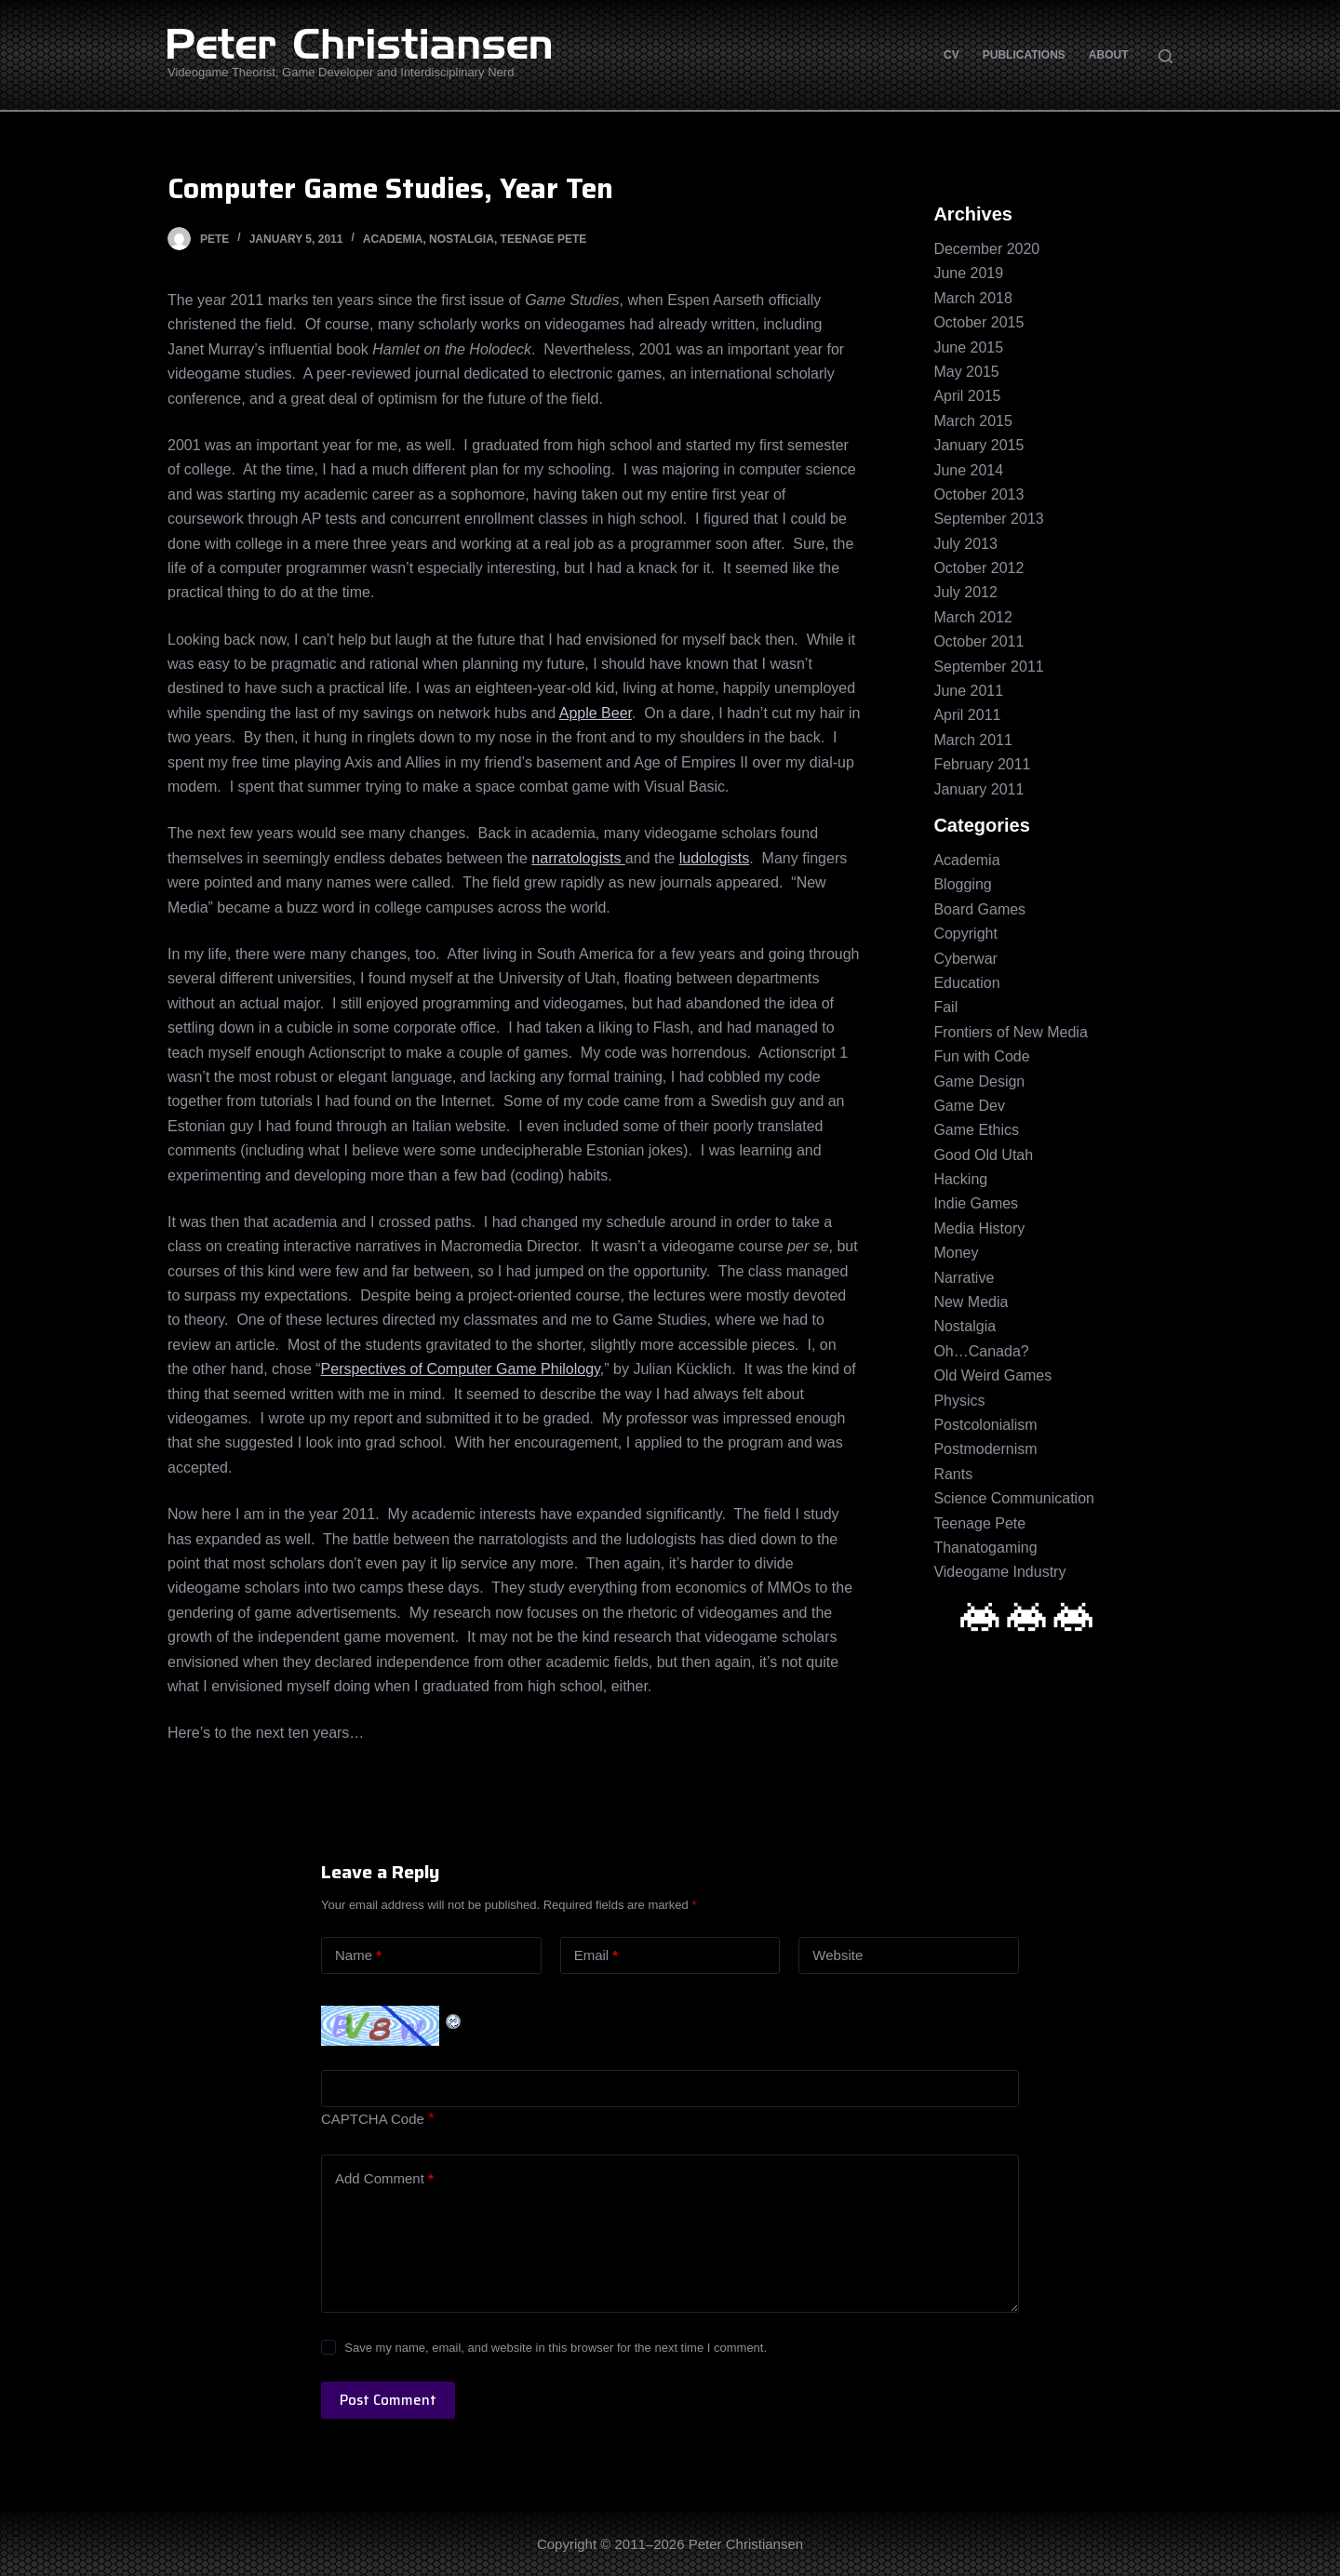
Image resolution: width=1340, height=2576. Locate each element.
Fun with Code (981, 1056)
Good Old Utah (983, 1155)
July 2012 (965, 592)
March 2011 (972, 740)
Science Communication (1013, 1498)
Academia (393, 239)
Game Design (979, 1081)
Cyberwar (965, 959)
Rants (952, 1474)
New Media (970, 1302)
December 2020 (986, 249)
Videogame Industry (999, 1572)
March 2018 (972, 298)
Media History (979, 1228)
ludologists (714, 858)
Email (596, 1956)
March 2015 (972, 421)
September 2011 (988, 666)
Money (955, 1253)
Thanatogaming (985, 1547)
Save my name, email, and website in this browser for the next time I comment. (555, 2348)
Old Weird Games (992, 1375)
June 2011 (968, 691)
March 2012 (972, 617)
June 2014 (968, 470)
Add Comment (384, 2179)
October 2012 (978, 568)
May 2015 (965, 372)
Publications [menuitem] (1024, 54)
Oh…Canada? (980, 1351)
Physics (959, 1400)
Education (966, 983)
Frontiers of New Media (1010, 1032)
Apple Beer (595, 713)
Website (837, 1955)
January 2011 (978, 789)
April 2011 (966, 715)
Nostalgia (461, 239)
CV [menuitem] (951, 54)
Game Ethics (976, 1130)
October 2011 (978, 641)
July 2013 (965, 544)
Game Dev (968, 1106)
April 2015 (966, 396)
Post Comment (388, 2400)
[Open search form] (1165, 56)
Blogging (962, 884)
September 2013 (988, 519)
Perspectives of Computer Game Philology (460, 1369)
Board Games (979, 909)
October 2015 (978, 322)
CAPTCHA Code (372, 2119)
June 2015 (968, 347)
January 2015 (978, 445)
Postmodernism (985, 1449)
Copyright (965, 933)
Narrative (963, 1278)
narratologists (578, 858)
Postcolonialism (985, 1425)
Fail (945, 1007)
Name (358, 1956)
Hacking (960, 1179)
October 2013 (978, 494)
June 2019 (968, 273)
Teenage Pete (544, 239)
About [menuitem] (1109, 54)
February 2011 (981, 764)
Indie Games (975, 1203)
